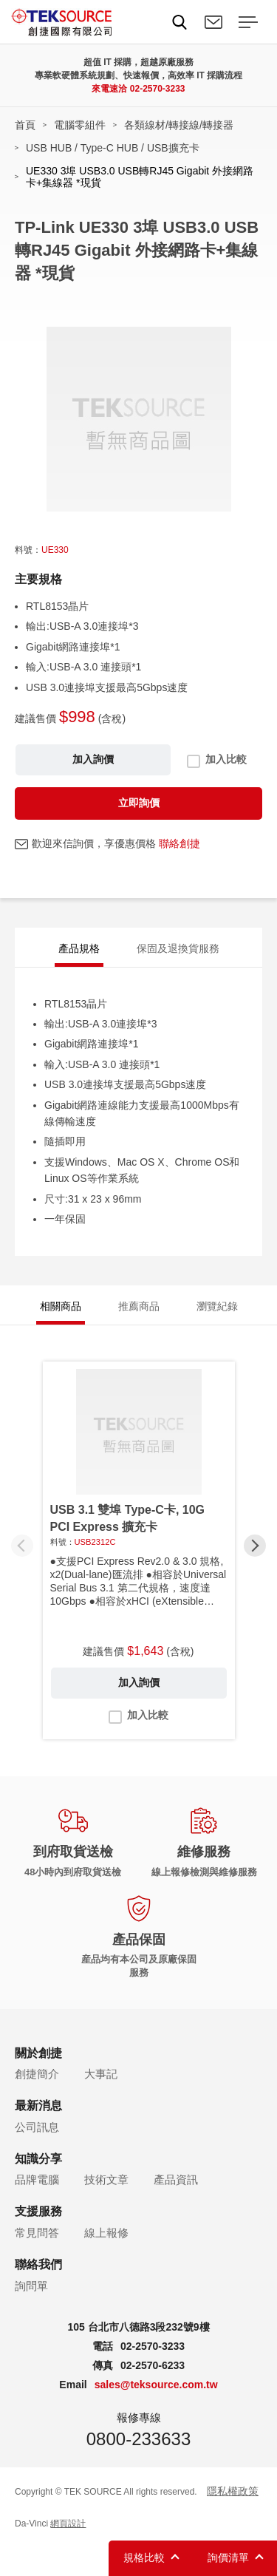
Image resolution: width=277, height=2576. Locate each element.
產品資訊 (176, 2179)
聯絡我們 (213, 22)
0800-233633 (138, 2439)
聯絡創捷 (179, 843)
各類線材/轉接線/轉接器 (178, 125)
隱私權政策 (233, 2491)
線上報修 (106, 2232)
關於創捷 (38, 2053)
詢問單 (31, 2286)
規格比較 (144, 2557)
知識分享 (38, 2158)
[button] (255, 1546)
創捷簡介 (37, 2073)
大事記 (100, 2073)
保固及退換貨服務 (178, 948)
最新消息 (38, 2105)
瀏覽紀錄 (217, 1306)
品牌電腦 (37, 2179)
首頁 (25, 125)
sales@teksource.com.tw (156, 2384)
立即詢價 (139, 803)
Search (179, 22)
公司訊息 (37, 2127)
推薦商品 (139, 1306)
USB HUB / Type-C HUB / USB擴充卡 (112, 148)
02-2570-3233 (157, 89)
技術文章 (106, 2179)
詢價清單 (228, 2557)
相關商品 (60, 1306)
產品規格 (79, 948)
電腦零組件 (80, 125)
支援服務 (38, 2211)
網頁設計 (68, 2523)
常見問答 (37, 2232)
